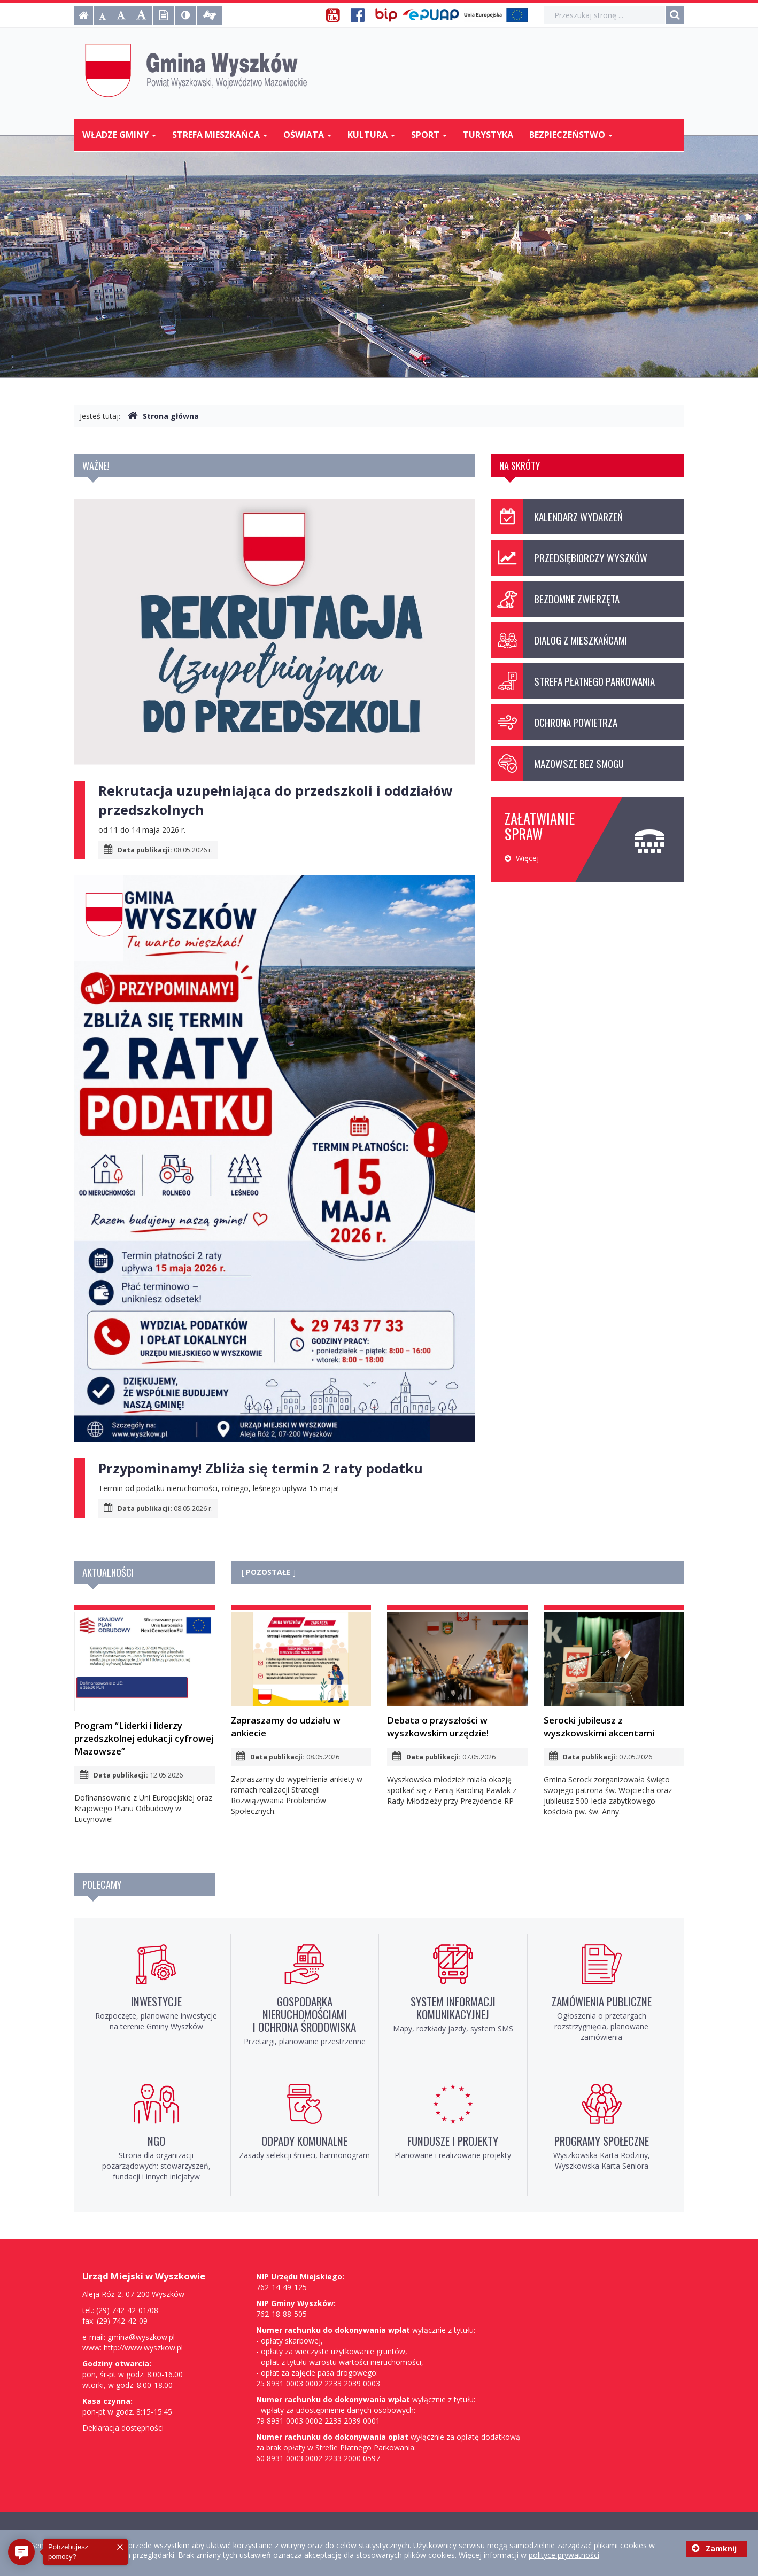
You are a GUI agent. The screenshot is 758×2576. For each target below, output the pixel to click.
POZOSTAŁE (268, 1572)
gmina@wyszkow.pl (141, 2337)
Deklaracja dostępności (123, 2428)
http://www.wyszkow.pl (143, 2347)
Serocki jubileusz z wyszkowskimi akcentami (614, 1675)
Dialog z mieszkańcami (559, 640)
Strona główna (163, 416)
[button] (21, 2552)
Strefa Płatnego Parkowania (573, 681)
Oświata (307, 135)
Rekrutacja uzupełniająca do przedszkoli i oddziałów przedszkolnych (275, 800)
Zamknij (714, 2548)
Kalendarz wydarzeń (557, 516)
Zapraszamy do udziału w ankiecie (301, 1675)
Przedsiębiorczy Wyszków (569, 558)
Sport (429, 135)
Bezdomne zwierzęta (555, 599)
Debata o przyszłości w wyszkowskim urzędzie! (457, 1675)
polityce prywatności (564, 2555)
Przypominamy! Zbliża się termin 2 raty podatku (260, 1468)
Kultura (371, 135)
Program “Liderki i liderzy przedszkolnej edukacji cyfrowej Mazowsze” (144, 1684)
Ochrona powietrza (554, 722)
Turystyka (488, 135)
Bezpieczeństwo (571, 135)
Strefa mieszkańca (219, 135)
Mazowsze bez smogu (557, 763)
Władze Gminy (119, 135)
